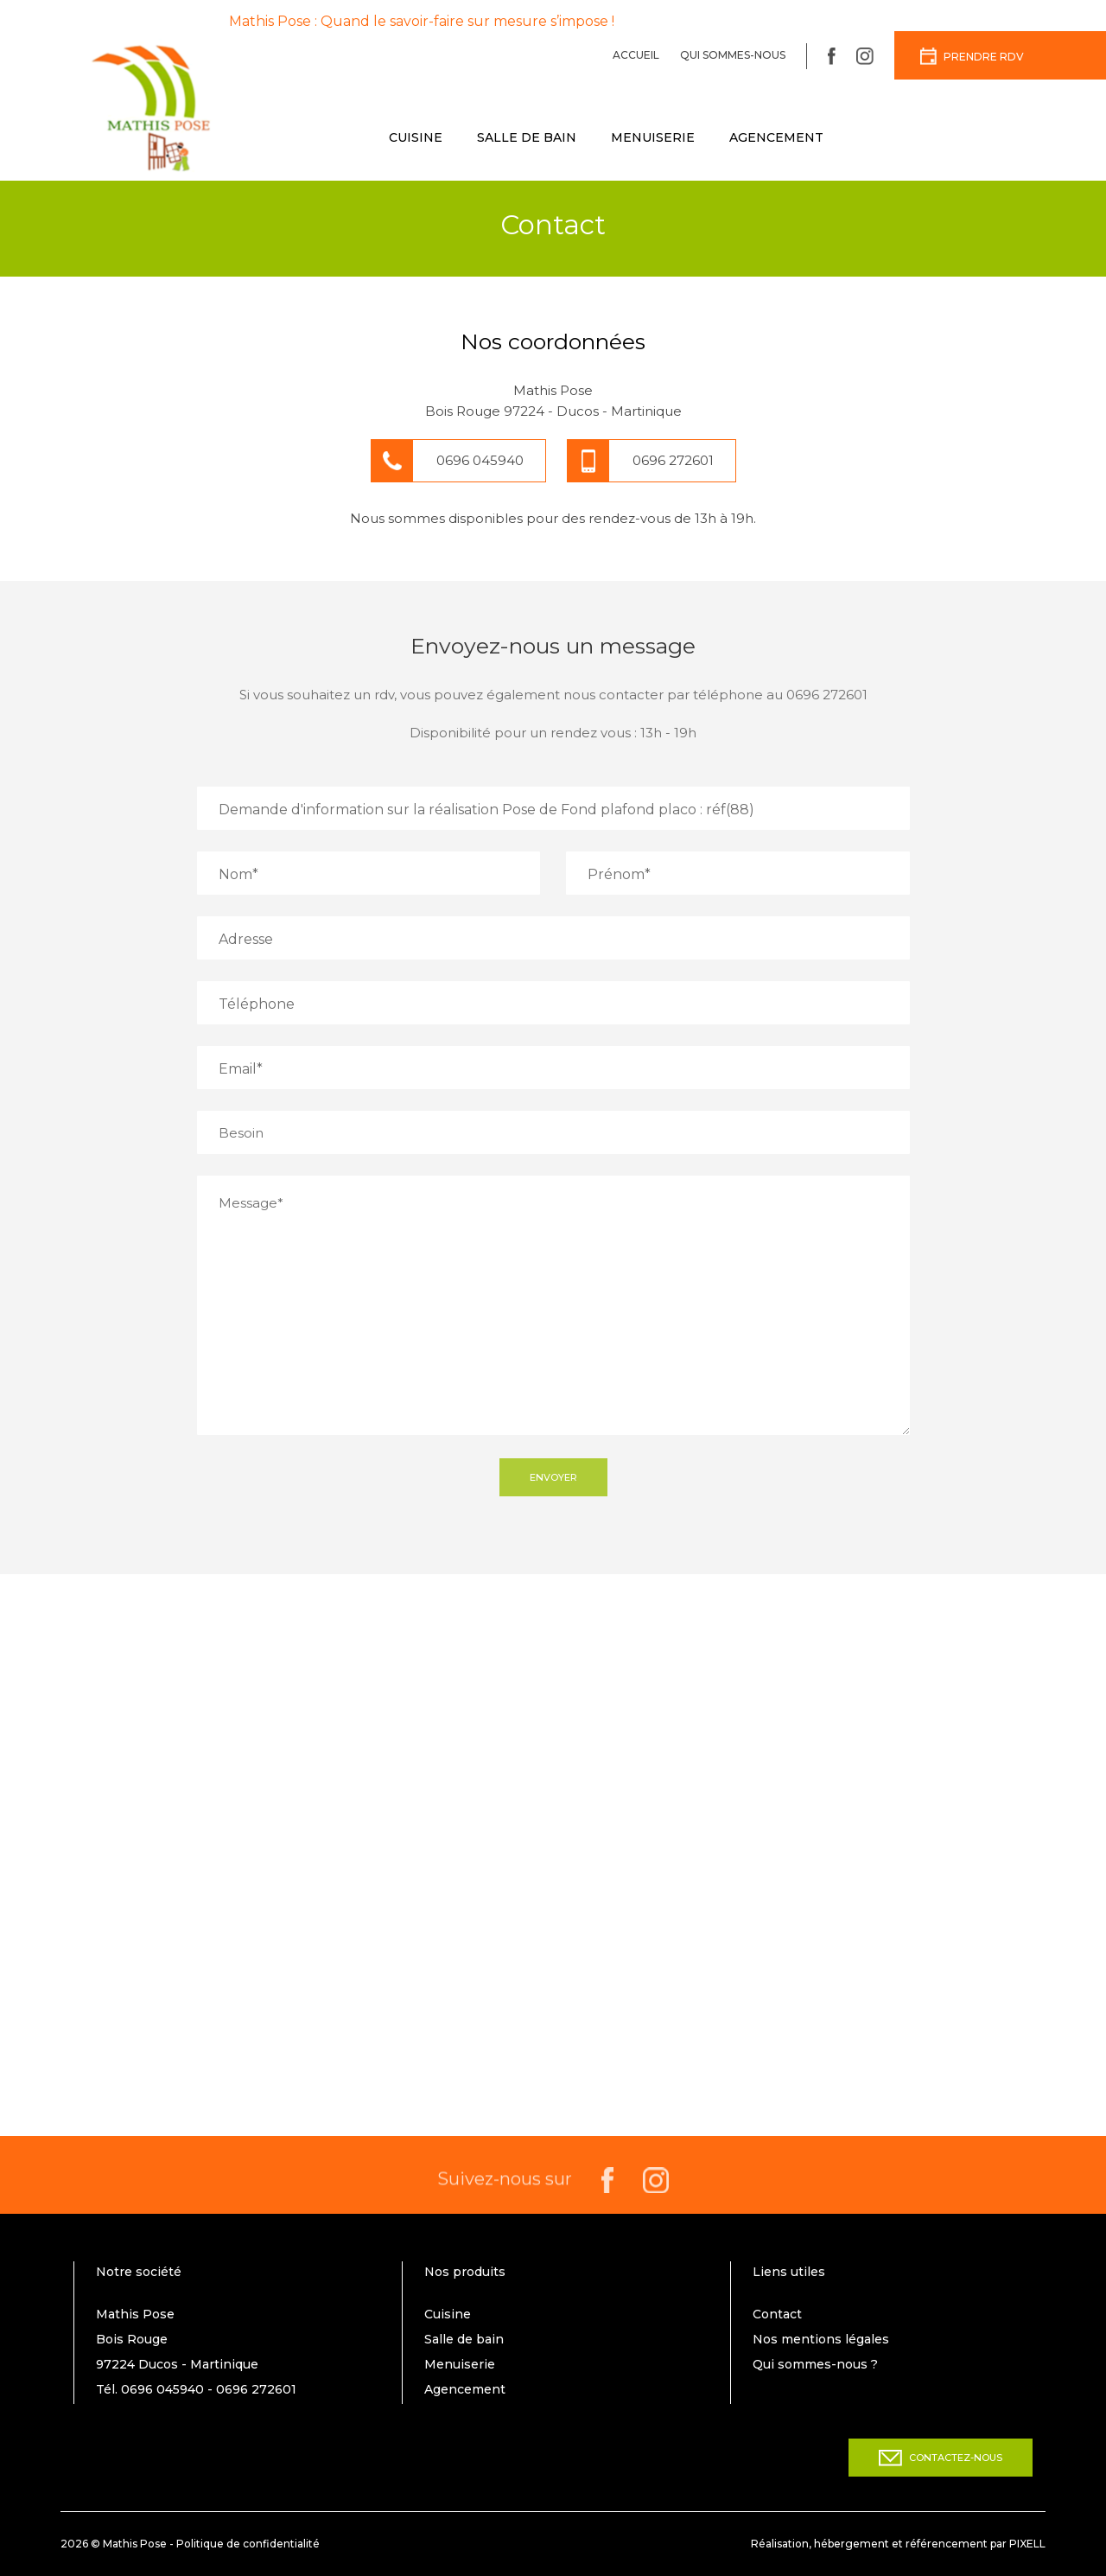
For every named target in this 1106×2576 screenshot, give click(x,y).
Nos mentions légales (821, 2339)
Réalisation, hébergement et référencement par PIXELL (898, 2543)
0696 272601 (673, 460)
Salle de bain (526, 137)
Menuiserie (653, 137)
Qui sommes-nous (732, 54)
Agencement (776, 137)
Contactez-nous (940, 2458)
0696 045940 (480, 460)
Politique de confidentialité (248, 2543)
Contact (777, 2314)
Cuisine (415, 137)
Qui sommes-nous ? (815, 2364)
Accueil (636, 54)
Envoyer (553, 1477)
